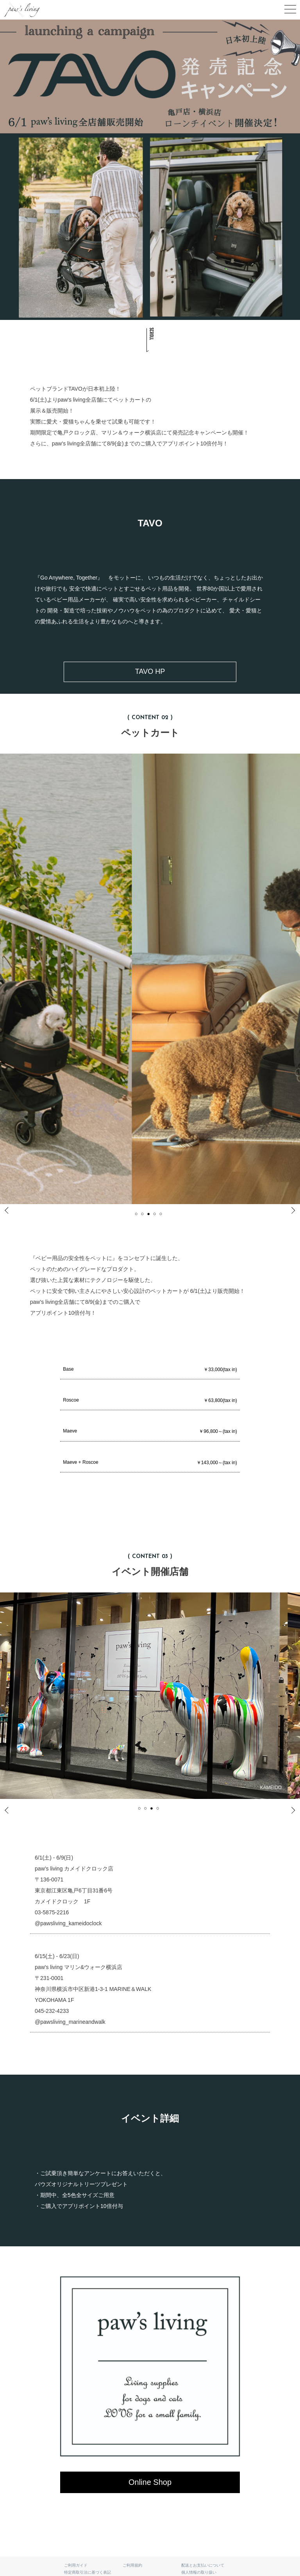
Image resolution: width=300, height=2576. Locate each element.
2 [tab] (145, 1213)
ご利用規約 (132, 2565)
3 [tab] (151, 1213)
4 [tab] (157, 1213)
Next (288, 1212)
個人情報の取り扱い (198, 2572)
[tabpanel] (150, 1695)
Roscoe (150, 1400)
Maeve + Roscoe (150, 1462)
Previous (13, 1212)
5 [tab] (163, 1213)
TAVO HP (150, 671)
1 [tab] (139, 1213)
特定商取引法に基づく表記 (87, 2572)
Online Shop (150, 2482)
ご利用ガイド (76, 2565)
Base (150, 1369)
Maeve (150, 1431)
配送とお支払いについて (202, 2565)
